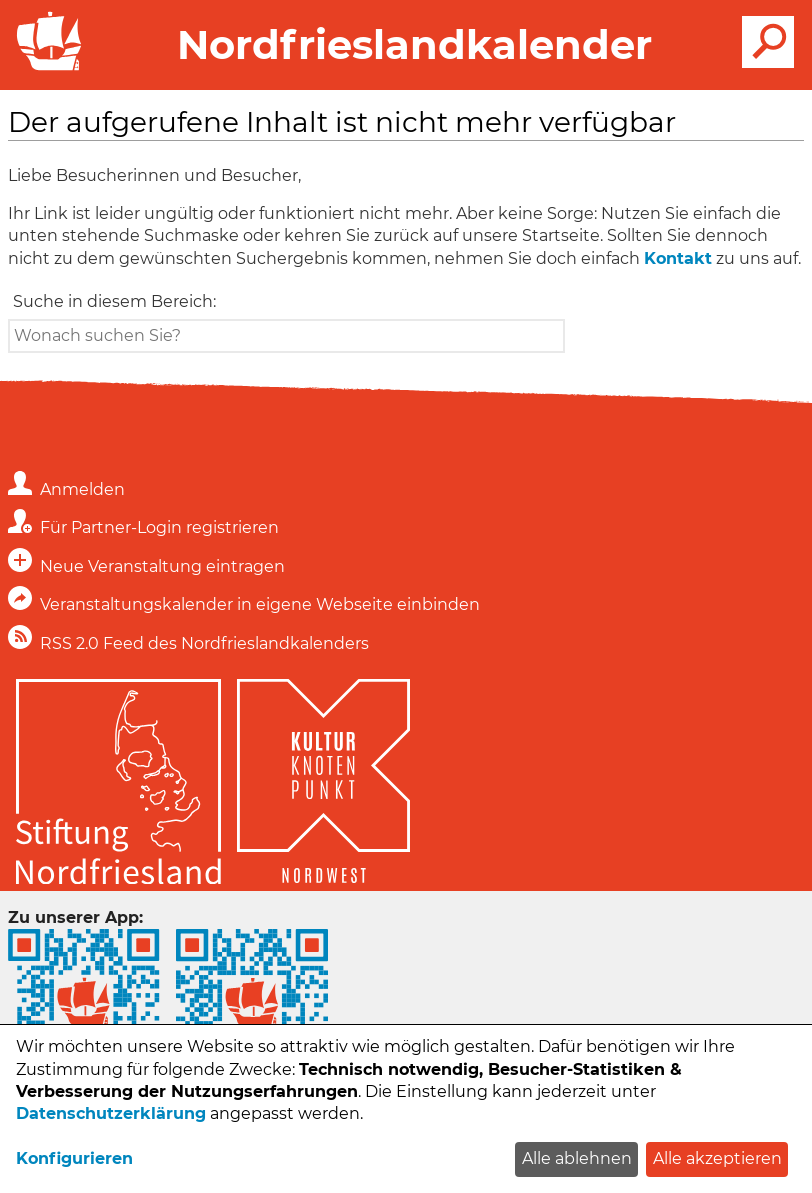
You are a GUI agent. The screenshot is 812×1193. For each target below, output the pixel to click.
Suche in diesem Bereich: (114, 301)
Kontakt (678, 258)
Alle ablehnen (577, 1158)
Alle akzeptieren (717, 1158)
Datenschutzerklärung (111, 1113)
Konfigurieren (74, 1158)
